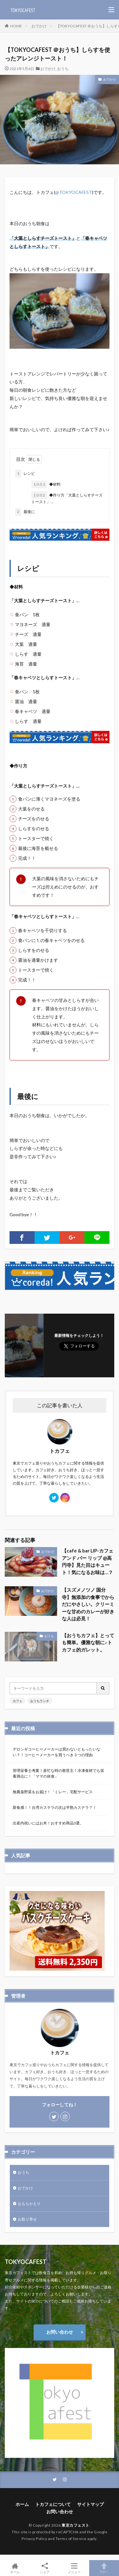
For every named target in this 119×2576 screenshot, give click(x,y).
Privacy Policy (34, 2538)
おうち (63, 68)
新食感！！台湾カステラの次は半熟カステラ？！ (54, 1807)
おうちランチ (39, 1701)
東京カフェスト (75, 2524)
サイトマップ (90, 2504)
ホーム (22, 2504)
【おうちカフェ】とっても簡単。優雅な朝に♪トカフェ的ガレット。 (88, 1642)
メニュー (74, 2568)
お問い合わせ (59, 2331)
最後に (25, 512)
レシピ (25, 473)
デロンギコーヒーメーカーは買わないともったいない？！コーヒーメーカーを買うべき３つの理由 (56, 1752)
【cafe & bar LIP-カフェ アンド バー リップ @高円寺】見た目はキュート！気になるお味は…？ (87, 1561)
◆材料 (46, 484)
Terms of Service (71, 2538)
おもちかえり (29, 2203)
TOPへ (104, 2568)
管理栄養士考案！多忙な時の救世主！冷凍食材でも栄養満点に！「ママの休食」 (58, 1773)
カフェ (17, 1701)
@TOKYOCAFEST (73, 192)
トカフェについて (53, 2504)
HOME (16, 26)
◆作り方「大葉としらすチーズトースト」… (66, 497)
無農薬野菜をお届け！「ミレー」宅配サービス (53, 1791)
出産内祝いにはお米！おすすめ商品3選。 (48, 1823)
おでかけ (39, 26)
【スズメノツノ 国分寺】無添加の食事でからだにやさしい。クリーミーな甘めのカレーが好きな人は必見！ (88, 1604)
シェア (45, 2568)
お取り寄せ (27, 2218)
